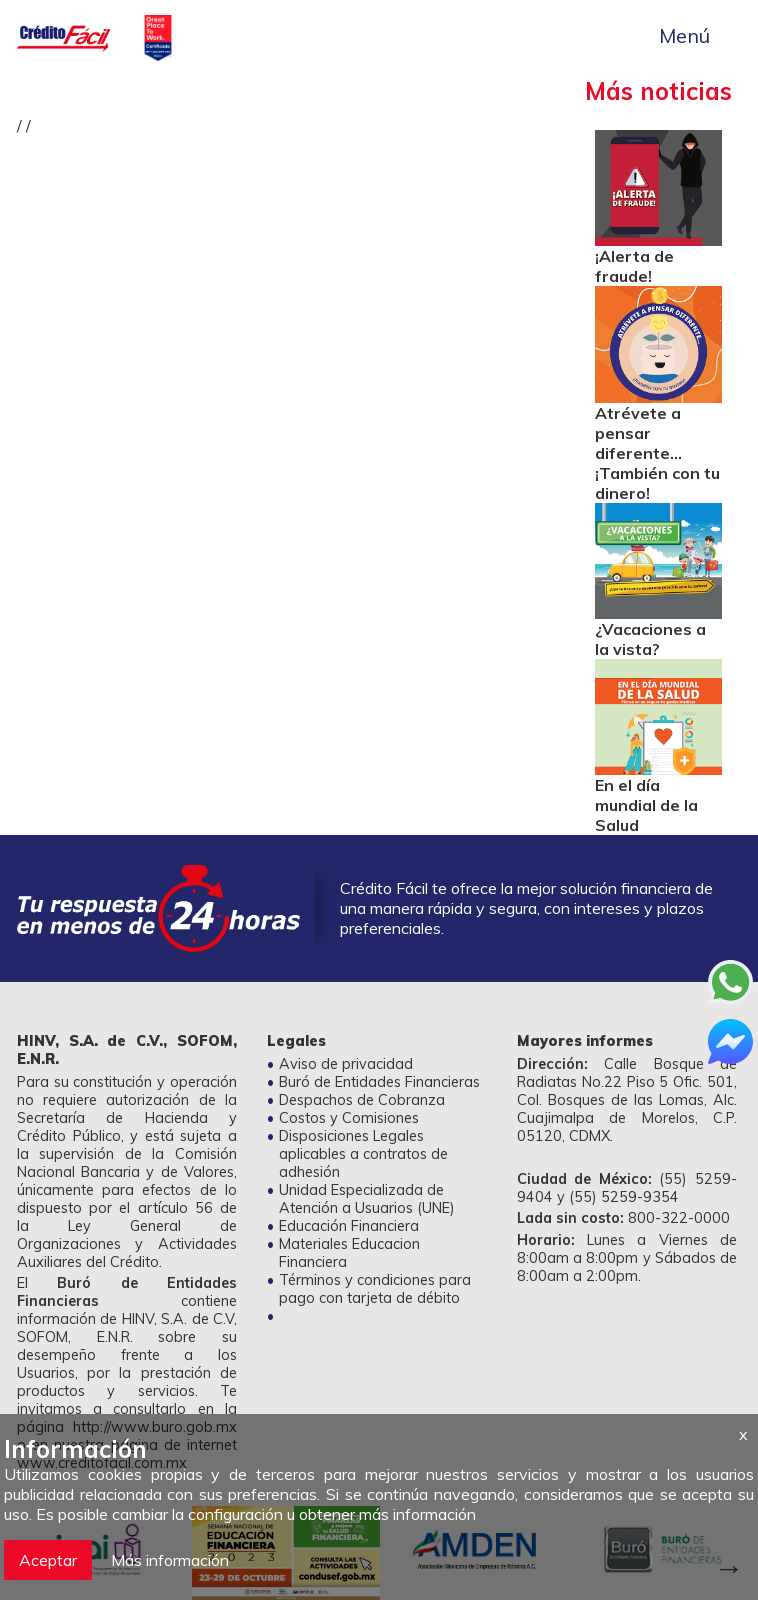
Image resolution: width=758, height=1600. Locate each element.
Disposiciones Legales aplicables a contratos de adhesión (363, 1154)
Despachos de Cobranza (362, 1100)
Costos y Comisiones (349, 1118)
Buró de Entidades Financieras (379, 1082)
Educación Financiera (349, 1226)
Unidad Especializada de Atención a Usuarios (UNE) (367, 1199)
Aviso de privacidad (346, 1064)
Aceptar (48, 1560)
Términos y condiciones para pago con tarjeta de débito (375, 1289)
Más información (170, 1560)
